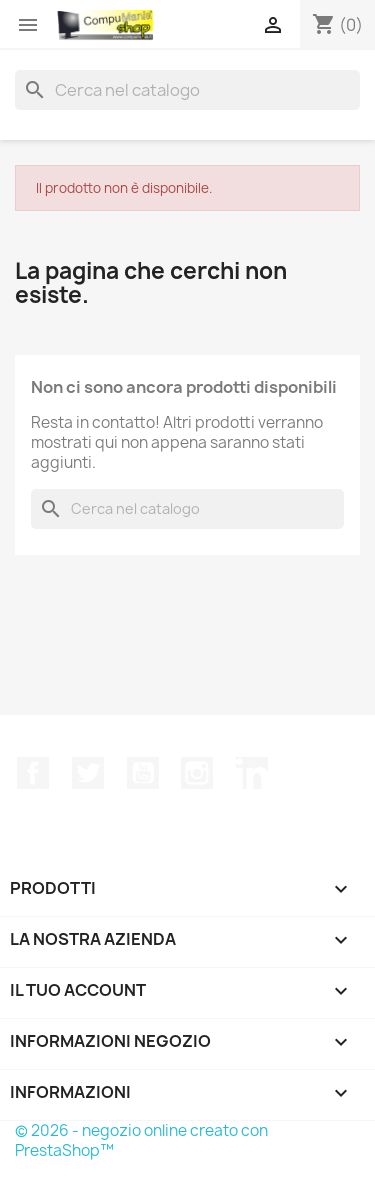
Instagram (197, 773)
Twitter (88, 773)
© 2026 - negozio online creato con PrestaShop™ (141, 1140)
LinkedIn (252, 773)
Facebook (33, 773)
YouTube (143, 773)
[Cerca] (187, 90)
